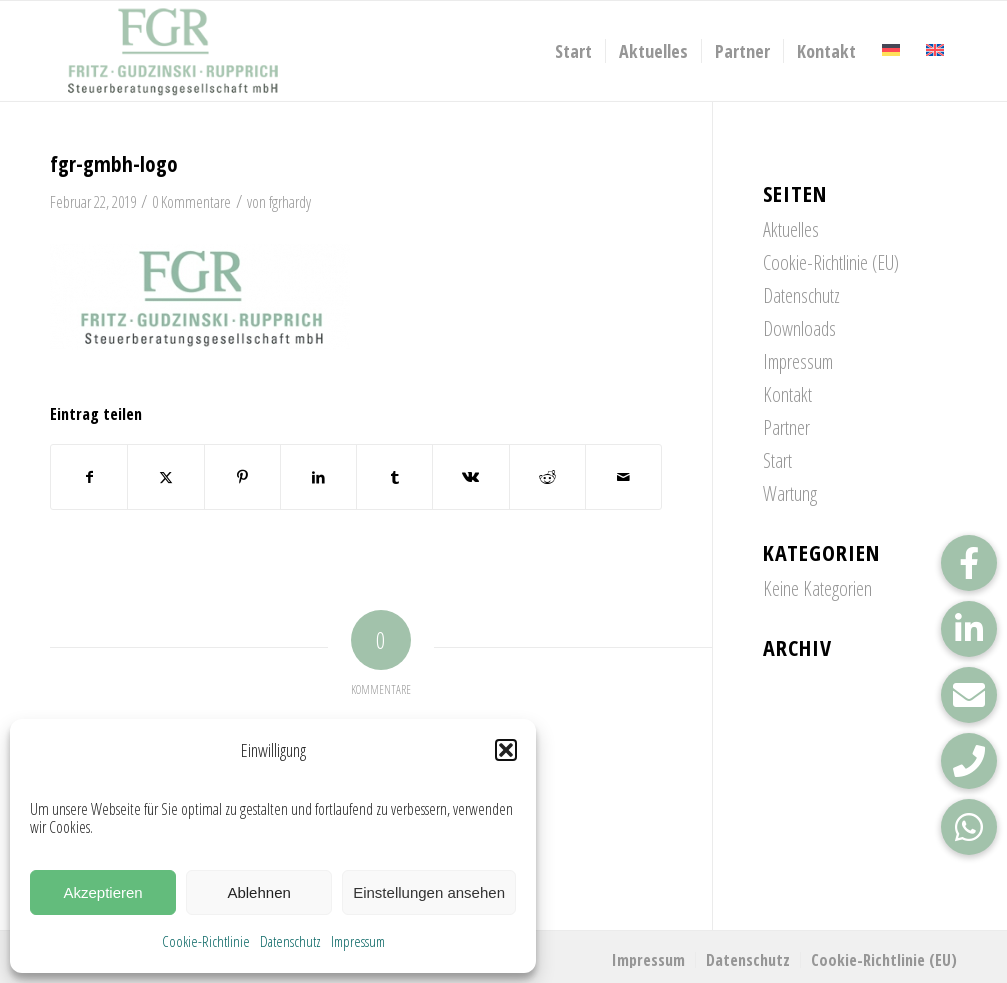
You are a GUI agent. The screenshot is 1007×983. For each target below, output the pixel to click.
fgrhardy (290, 202)
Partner (786, 427)
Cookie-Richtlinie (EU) (831, 262)
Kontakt (787, 394)
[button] (506, 750)
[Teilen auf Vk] (470, 477)
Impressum (358, 941)
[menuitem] (573, 51)
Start (777, 460)
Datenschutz (290, 941)
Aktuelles (791, 229)
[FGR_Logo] (173, 51)
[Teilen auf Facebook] (89, 477)
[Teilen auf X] (165, 477)
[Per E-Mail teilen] (623, 477)
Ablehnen (258, 892)
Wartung (790, 493)
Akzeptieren (102, 892)
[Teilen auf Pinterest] (242, 477)
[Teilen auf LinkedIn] (318, 477)
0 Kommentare (191, 202)
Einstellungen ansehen (429, 892)
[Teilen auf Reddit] (547, 477)
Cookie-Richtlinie (206, 941)
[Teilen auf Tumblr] (394, 477)
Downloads (799, 328)
